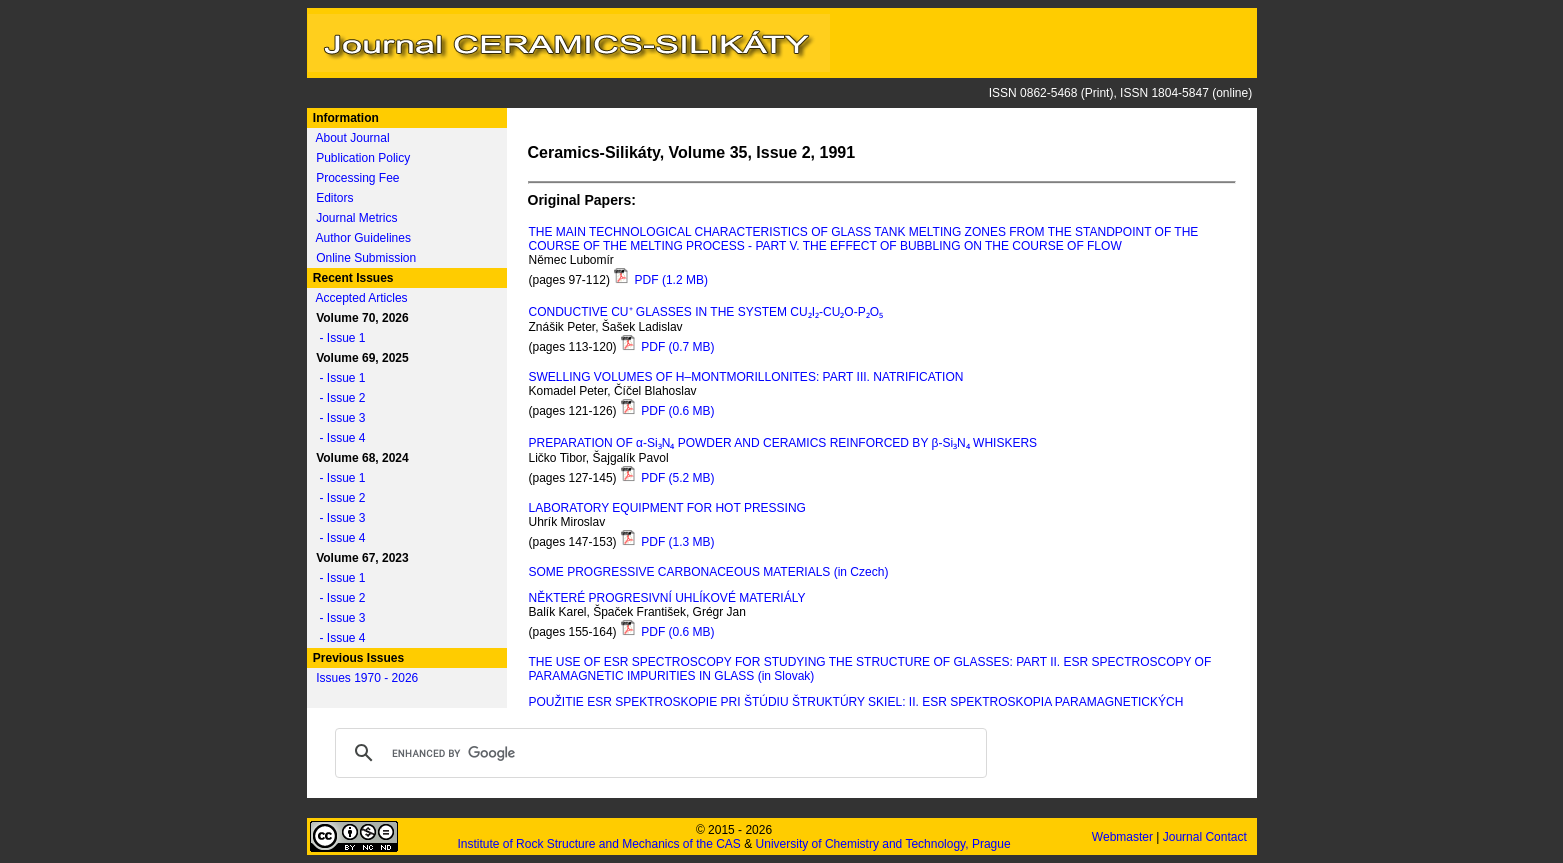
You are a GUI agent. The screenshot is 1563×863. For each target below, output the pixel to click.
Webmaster (1124, 837)
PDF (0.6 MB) (667, 411)
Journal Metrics (356, 218)
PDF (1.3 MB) (667, 542)
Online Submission (366, 258)
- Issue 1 (338, 338)
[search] (658, 753)
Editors (334, 198)
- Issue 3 (338, 418)
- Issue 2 (338, 398)
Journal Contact (1206, 837)
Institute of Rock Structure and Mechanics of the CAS (598, 844)
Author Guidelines (363, 238)
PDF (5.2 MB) (667, 478)
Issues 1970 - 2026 (367, 678)
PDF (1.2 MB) (660, 280)
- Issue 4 (338, 438)
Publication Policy (363, 158)
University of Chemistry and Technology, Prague (883, 844)
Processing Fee (357, 178)
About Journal (353, 138)
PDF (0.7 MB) (667, 347)
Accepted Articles (362, 298)
